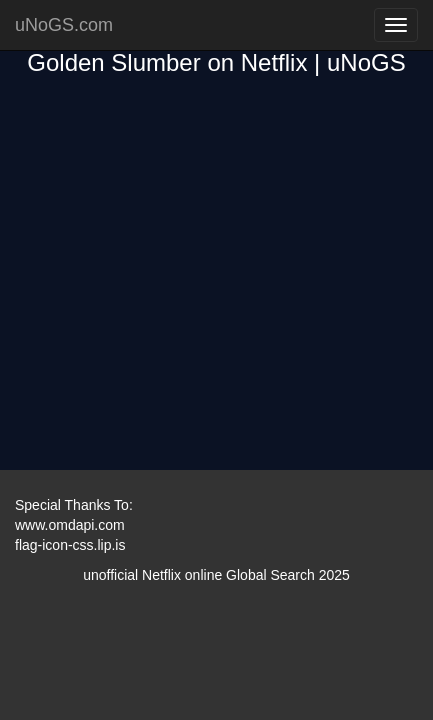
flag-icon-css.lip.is (70, 545)
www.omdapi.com (70, 525)
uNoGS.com (64, 25)
